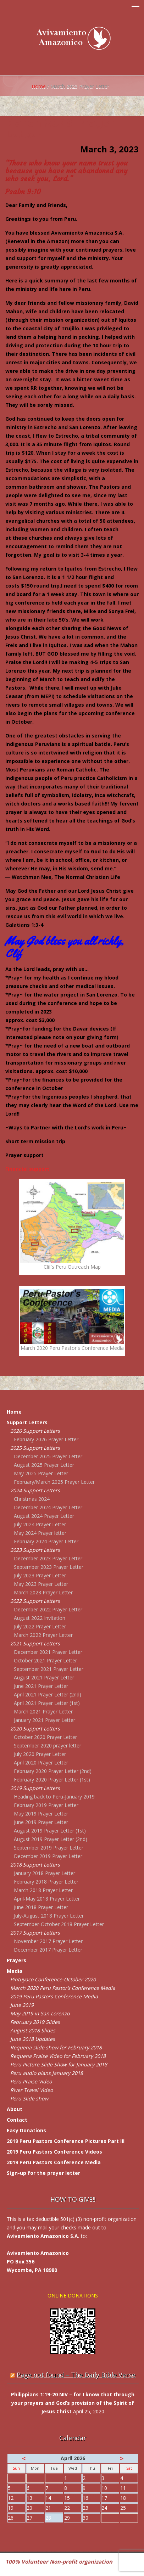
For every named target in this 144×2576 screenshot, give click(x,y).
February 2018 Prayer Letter (46, 1881)
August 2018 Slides (32, 2030)
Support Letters (27, 1422)
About (14, 2109)
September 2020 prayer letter (47, 1745)
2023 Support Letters (35, 1550)
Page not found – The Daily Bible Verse (76, 2374)
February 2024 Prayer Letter (46, 1541)
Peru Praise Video (31, 2081)
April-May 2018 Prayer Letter (47, 1898)
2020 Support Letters (35, 1728)
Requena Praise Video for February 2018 (58, 2056)
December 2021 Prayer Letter (48, 1652)
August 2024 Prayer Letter (44, 1516)
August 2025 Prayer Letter (44, 1464)
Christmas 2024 (32, 1498)
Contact (17, 2119)
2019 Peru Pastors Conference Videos (54, 2151)
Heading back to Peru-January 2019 (54, 1796)
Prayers (16, 1960)
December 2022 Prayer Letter (48, 1609)
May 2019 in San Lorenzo (40, 2013)
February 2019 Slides (35, 2022)
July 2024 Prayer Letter (40, 1524)
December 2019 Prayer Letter (48, 1856)
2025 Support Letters (35, 1447)
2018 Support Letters (35, 1864)
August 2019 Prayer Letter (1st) (50, 1830)
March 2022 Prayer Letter (43, 1635)
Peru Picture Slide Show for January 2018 (58, 2064)
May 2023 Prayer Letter (41, 1584)
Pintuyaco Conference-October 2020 (53, 1979)
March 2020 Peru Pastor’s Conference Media (62, 1988)
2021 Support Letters (35, 1643)
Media (14, 1971)
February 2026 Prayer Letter (46, 1439)
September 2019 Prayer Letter (48, 1847)
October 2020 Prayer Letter (45, 1737)
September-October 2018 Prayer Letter (59, 1924)
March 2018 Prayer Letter (43, 1890)
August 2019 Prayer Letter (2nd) (50, 1839)
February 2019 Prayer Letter (46, 1805)
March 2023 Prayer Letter (43, 1592)
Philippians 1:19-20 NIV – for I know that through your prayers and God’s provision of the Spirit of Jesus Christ (72, 2403)
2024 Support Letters (35, 1490)
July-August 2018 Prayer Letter (49, 1915)
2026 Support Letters (35, 1430)
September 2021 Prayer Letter (48, 1669)
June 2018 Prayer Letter (41, 1907)
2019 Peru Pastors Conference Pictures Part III (65, 2141)
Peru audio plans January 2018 (46, 2073)
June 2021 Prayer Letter (41, 1686)
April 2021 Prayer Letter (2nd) (47, 1694)
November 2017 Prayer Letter (48, 1941)
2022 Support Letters (35, 1601)
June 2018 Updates (32, 2039)
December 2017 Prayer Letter (48, 1949)
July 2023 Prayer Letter (40, 1575)
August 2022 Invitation (39, 1618)
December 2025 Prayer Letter (48, 1456)
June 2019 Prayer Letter (41, 1822)
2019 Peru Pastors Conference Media (54, 1996)
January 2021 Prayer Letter (44, 1720)
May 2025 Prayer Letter (41, 1473)
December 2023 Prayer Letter (48, 1558)
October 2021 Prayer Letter (45, 1660)
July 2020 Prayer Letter (40, 1754)
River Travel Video (31, 2090)
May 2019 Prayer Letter (41, 1813)
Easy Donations (26, 2130)
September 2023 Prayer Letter (48, 1567)
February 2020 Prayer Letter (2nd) (53, 1771)
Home (39, 86)
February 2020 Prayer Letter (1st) (52, 1779)
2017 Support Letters (35, 1932)
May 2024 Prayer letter (40, 1533)
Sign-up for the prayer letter (43, 2173)
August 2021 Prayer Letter (44, 1677)
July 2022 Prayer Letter (40, 1626)
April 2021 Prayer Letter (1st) (47, 1703)
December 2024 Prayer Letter (48, 1507)
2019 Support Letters (35, 1788)
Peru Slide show (29, 2098)
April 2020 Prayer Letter (41, 1762)
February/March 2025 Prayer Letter (54, 1481)
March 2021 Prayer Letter (43, 1711)
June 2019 (22, 2005)
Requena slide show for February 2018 (56, 2047)
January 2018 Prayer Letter (44, 1873)
